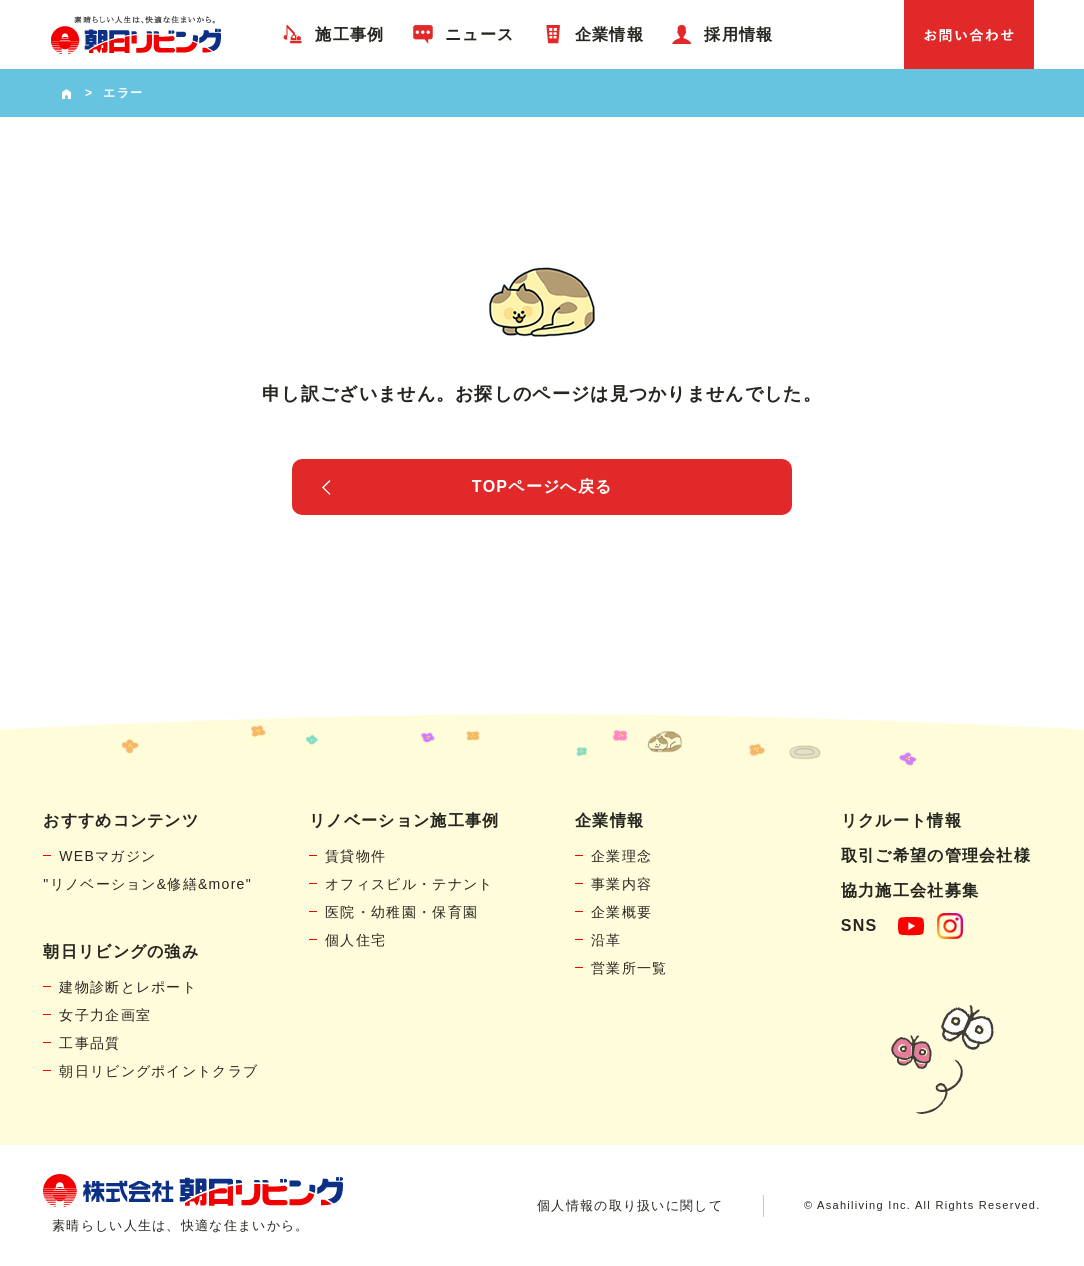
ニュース (479, 34)
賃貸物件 (355, 856)
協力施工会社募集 (910, 890)
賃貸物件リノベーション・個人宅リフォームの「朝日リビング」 (136, 34)
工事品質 (89, 1043)
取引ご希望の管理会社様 (936, 855)
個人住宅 (355, 940)
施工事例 (349, 34)
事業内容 (621, 884)
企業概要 (621, 912)
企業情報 (609, 34)
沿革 (606, 940)
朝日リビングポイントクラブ (158, 1071)
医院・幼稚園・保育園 (401, 912)
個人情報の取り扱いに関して (630, 1205)
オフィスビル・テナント (409, 884)
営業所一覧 (629, 968)
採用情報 (738, 34)
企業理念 (621, 856)
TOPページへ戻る (542, 486)
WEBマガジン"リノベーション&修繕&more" (147, 870)
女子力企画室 (105, 1015)
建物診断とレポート (128, 987)
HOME (66, 93)
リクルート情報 (901, 820)
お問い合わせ (969, 34)
